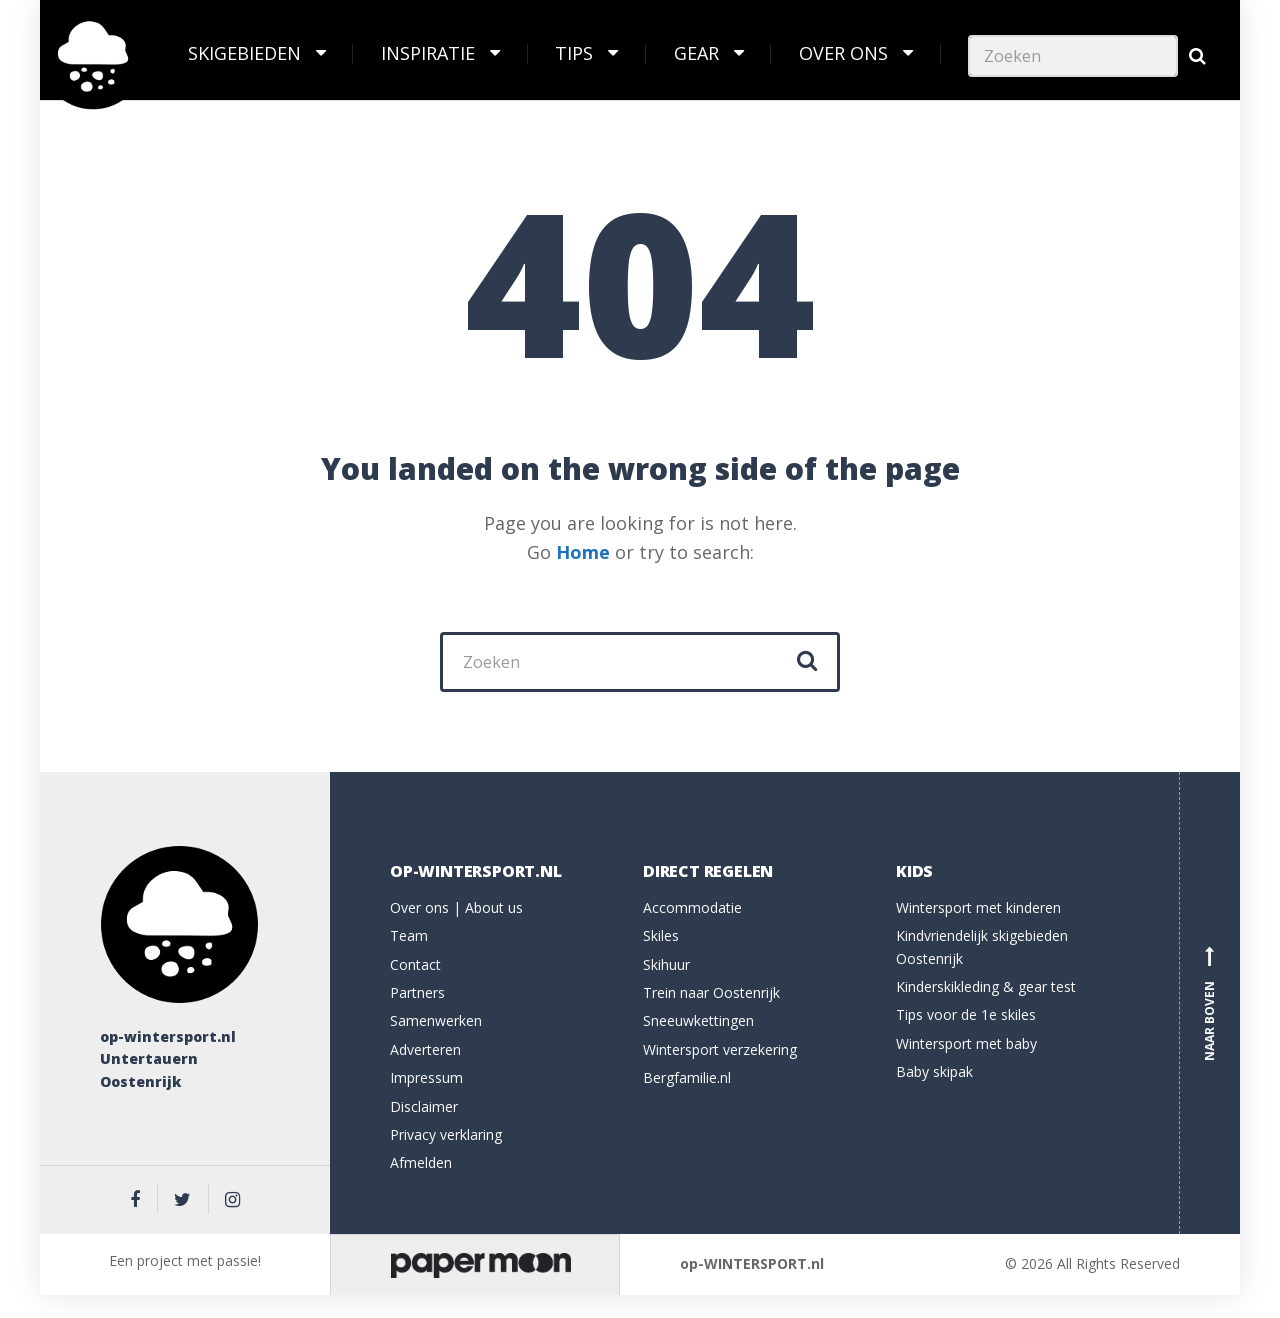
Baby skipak (934, 1071)
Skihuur (666, 964)
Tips (574, 53)
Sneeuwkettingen (698, 1020)
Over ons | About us (456, 907)
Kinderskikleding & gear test (986, 986)
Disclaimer (424, 1106)
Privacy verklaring (446, 1134)
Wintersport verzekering (720, 1049)
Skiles (661, 935)
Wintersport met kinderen (978, 907)
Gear (696, 53)
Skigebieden (244, 53)
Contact (415, 964)
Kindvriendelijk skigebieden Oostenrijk (982, 946)
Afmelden (421, 1162)
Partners (417, 992)
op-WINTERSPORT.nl (752, 1263)
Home (583, 552)
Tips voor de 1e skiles (966, 1014)
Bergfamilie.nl (687, 1077)
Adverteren (425, 1049)
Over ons (843, 53)
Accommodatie (692, 907)
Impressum (426, 1077)
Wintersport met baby (966, 1043)
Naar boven (1210, 1003)
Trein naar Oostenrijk (711, 992)
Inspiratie (428, 53)
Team (409, 935)
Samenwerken (436, 1020)
